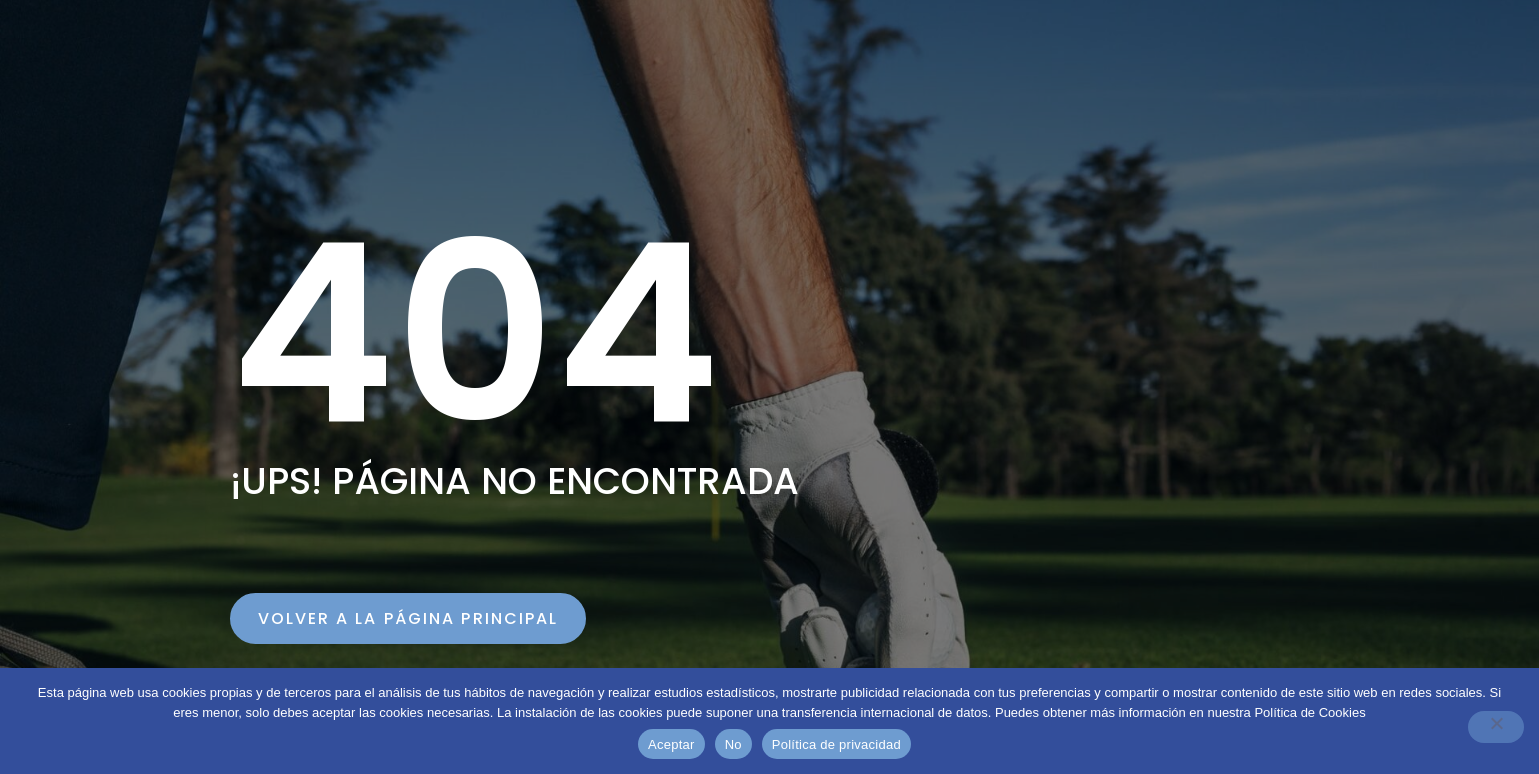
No (733, 744)
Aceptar (671, 744)
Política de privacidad (836, 744)
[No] (1496, 727)
